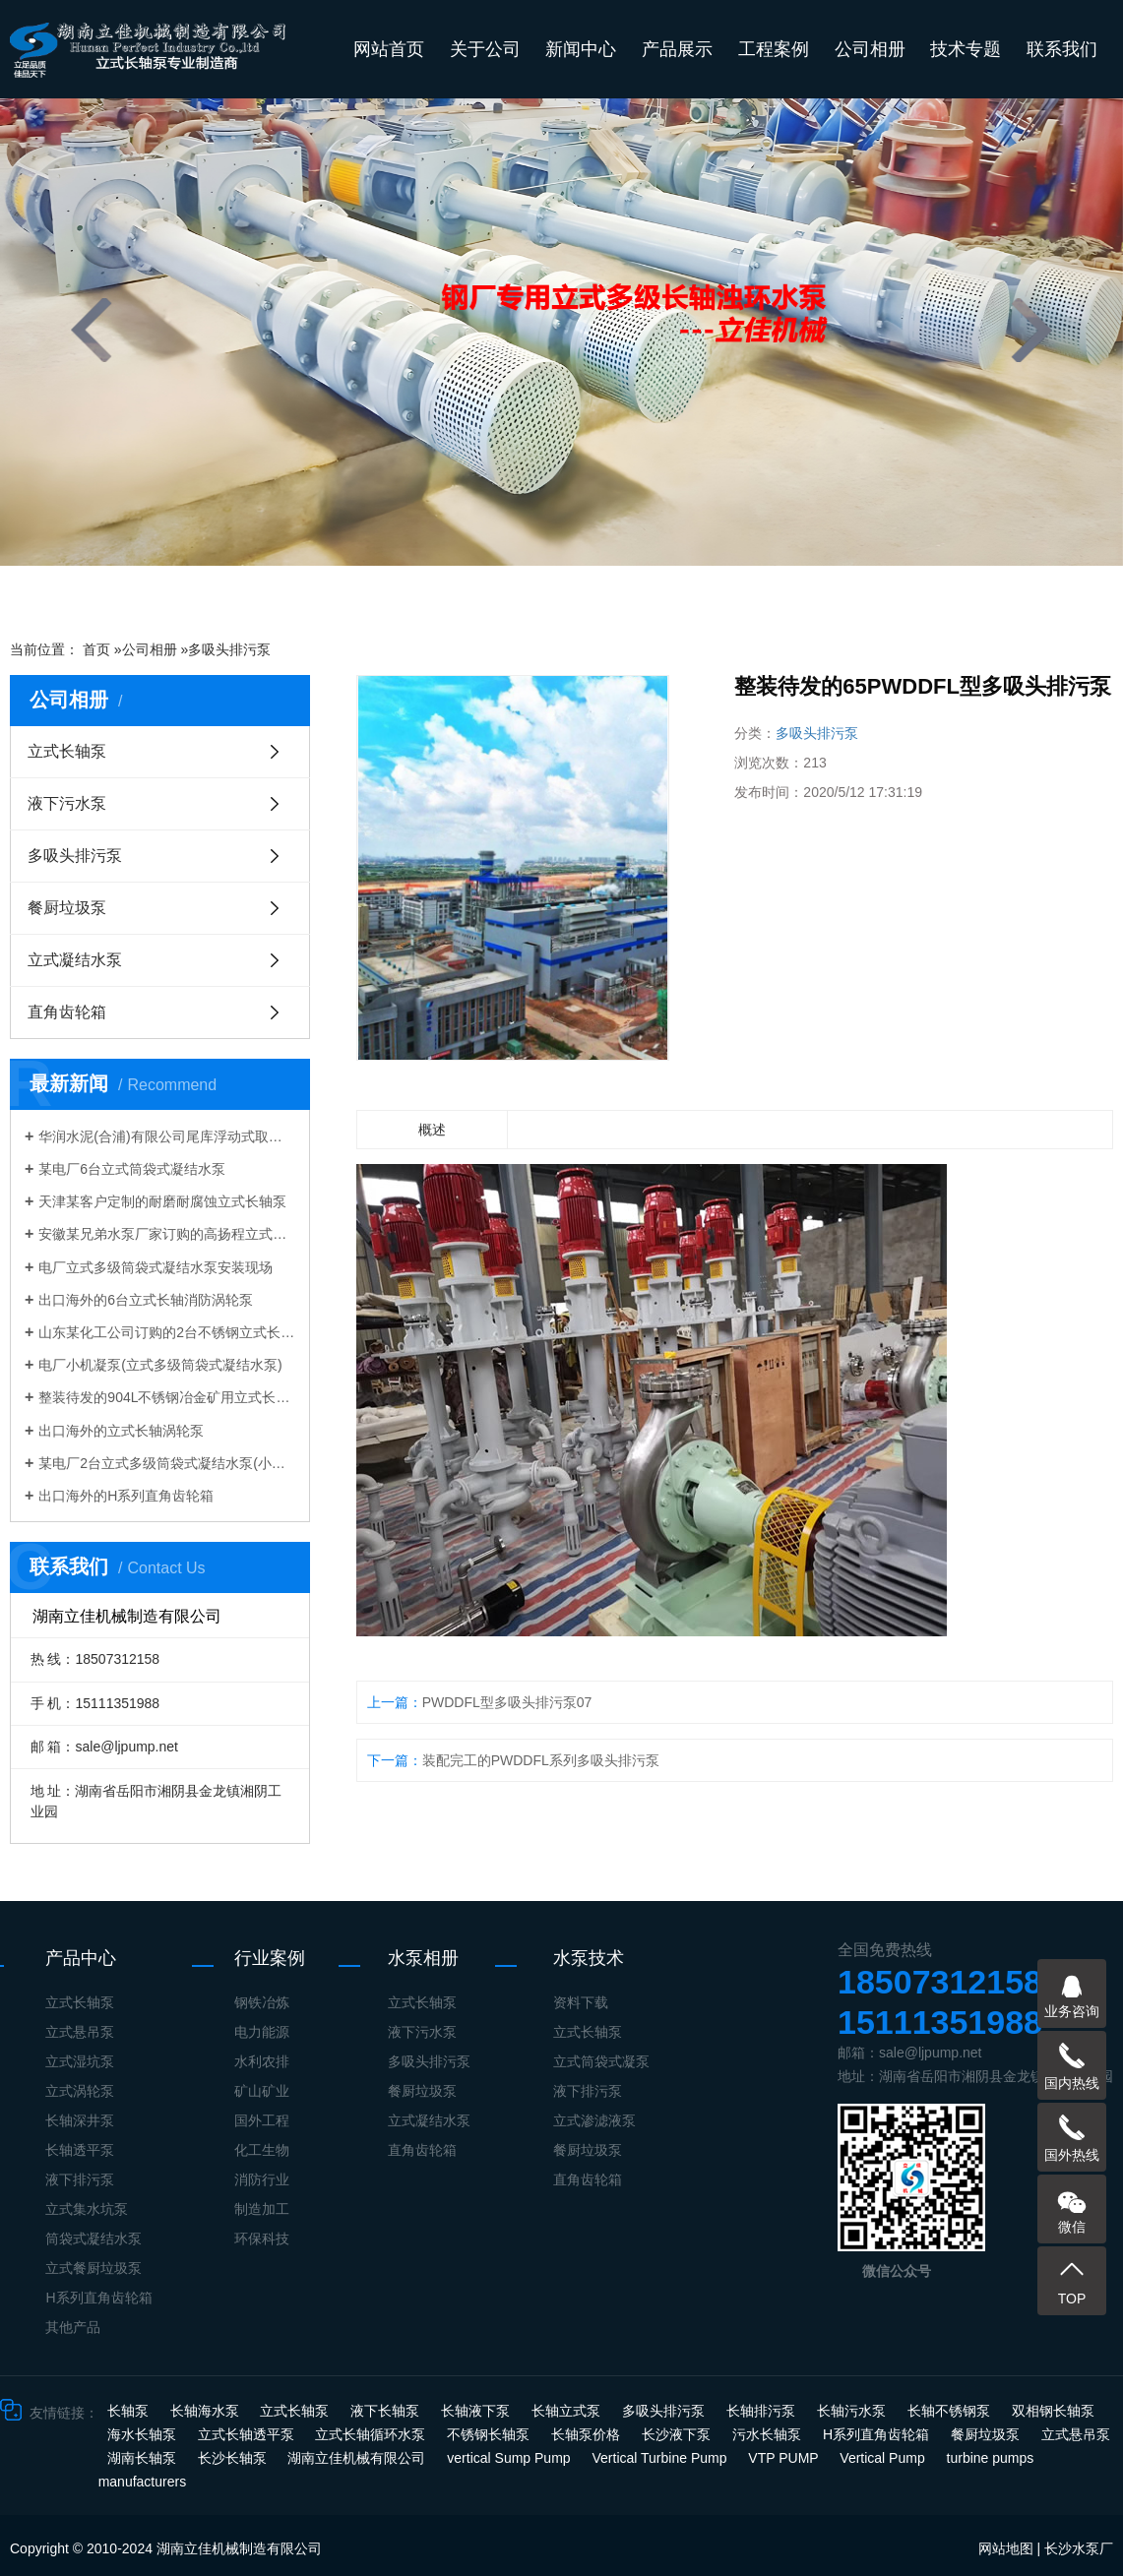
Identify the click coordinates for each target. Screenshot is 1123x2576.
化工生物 (261, 2150)
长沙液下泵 (678, 2434)
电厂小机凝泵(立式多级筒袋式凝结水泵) (159, 1365)
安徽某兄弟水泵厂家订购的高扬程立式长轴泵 (166, 1234)
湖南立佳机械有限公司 (358, 2458)
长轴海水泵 (206, 2411)
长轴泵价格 (587, 2434)
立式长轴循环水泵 (372, 2434)
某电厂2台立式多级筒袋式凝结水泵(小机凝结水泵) (166, 1463)
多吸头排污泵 (229, 649)
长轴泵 (130, 2411)
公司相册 (870, 49)
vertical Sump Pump (510, 2458)
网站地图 (1005, 2548)
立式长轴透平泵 (248, 2434)
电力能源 (261, 2032)
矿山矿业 (261, 2091)
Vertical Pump (884, 2458)
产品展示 (677, 49)
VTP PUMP (785, 2458)
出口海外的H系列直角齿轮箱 (126, 1495)
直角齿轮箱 (67, 1012)
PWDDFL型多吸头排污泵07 (507, 1702)
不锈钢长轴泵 (490, 2434)
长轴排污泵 (762, 2411)
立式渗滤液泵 (594, 2120)
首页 (96, 649)
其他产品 (72, 2327)
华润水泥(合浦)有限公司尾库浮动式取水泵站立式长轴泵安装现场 (166, 1136)
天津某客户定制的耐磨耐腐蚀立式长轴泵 (162, 1201)
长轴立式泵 (567, 2411)
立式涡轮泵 (79, 2091)
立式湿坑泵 (79, 2061)
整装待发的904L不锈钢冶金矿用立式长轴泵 (166, 1397)
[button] (424, 591)
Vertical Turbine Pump (662, 2458)
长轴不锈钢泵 (950, 2411)
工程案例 (773, 49)
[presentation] (91, 330)
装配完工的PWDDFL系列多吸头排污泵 (540, 1760)
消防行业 (261, 2179)
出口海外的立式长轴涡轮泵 (121, 1431)
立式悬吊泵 (79, 2032)
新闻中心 (580, 49)
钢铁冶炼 (261, 2002)
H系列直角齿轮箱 (98, 2297)
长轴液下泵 (477, 2411)
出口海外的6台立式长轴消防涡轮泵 (145, 1300)
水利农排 (261, 2061)
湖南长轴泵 (143, 2458)
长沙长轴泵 (234, 2458)
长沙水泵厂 (1078, 2548)
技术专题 (965, 49)
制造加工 (261, 2209)
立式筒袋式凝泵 (601, 2061)
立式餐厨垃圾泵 (93, 2268)
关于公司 (485, 49)
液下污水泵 (67, 803)
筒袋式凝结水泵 (93, 2238)
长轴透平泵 (79, 2150)
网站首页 (388, 49)
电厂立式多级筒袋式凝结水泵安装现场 (155, 1267)
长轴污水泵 (853, 2411)
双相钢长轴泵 (1053, 2411)
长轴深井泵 (79, 2120)
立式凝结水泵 (75, 959)
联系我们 (1062, 49)
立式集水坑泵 (86, 2209)
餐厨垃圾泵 (67, 907)
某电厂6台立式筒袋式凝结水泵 (131, 1169)
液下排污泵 (79, 2179)
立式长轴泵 (67, 751)
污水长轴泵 (768, 2434)
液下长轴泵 (386, 2411)
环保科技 (261, 2238)
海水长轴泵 (143, 2434)
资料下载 (580, 2002)
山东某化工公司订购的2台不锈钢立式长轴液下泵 (166, 1332)
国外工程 (261, 2120)
